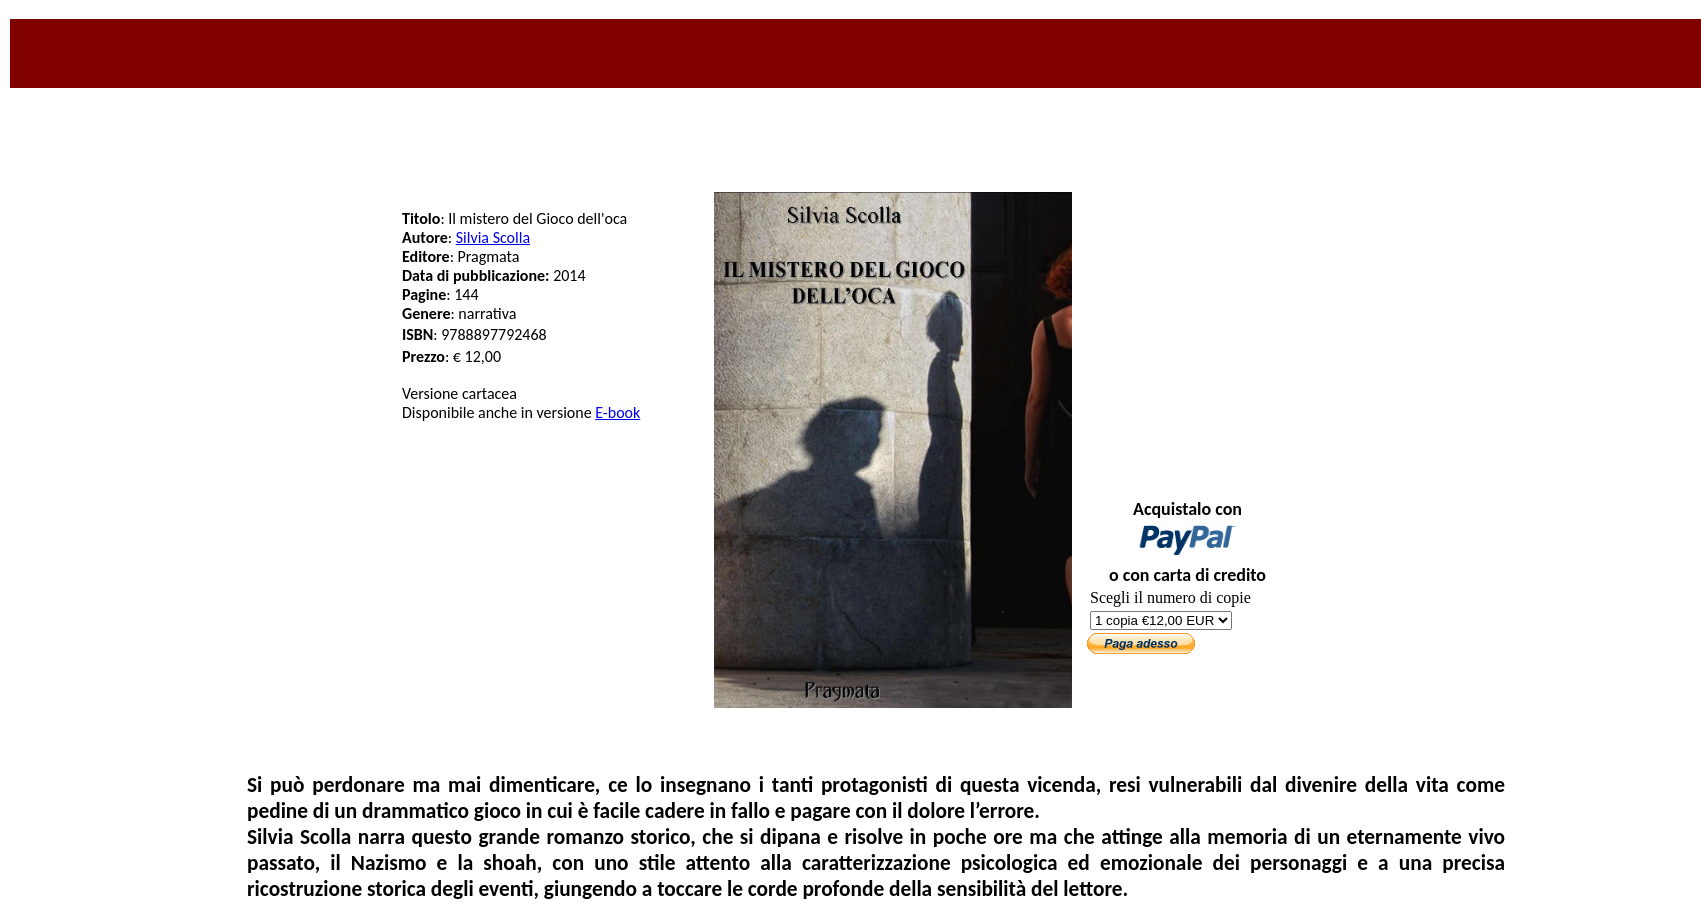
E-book (617, 412)
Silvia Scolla (493, 237)
